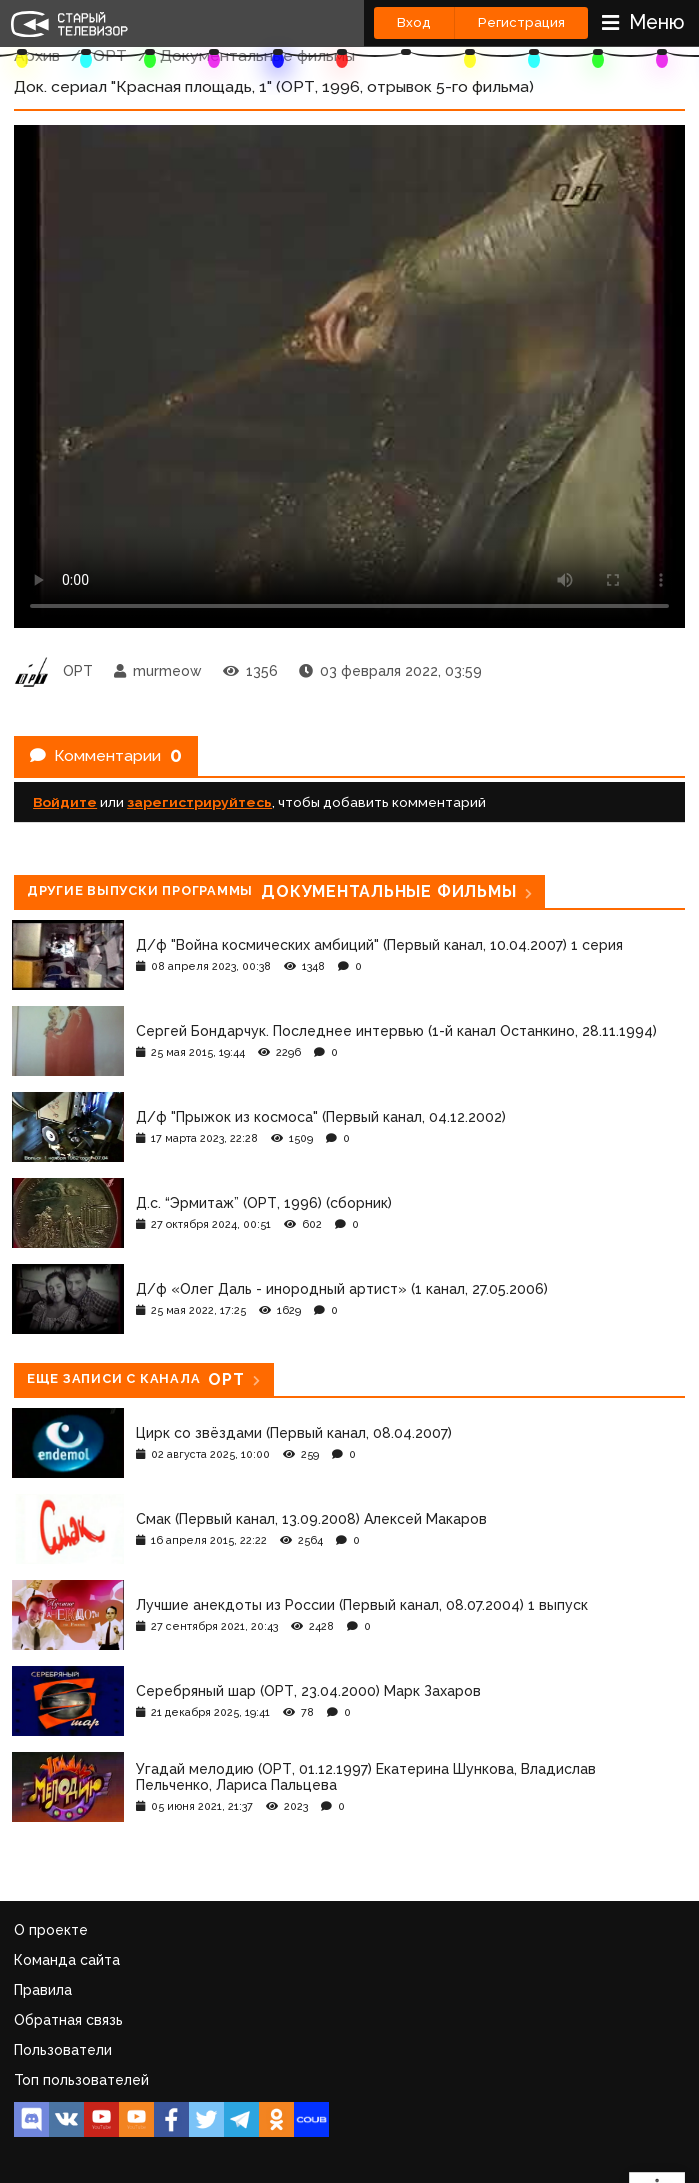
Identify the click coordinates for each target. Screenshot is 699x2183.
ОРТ (110, 55)
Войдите (65, 802)
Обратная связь (68, 2020)
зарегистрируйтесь (199, 802)
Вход (414, 22)
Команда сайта (67, 1960)
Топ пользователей (81, 2080)
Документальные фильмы (257, 55)
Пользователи (63, 2050)
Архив (37, 55)
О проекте (51, 1930)
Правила (43, 1990)
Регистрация (521, 22)
